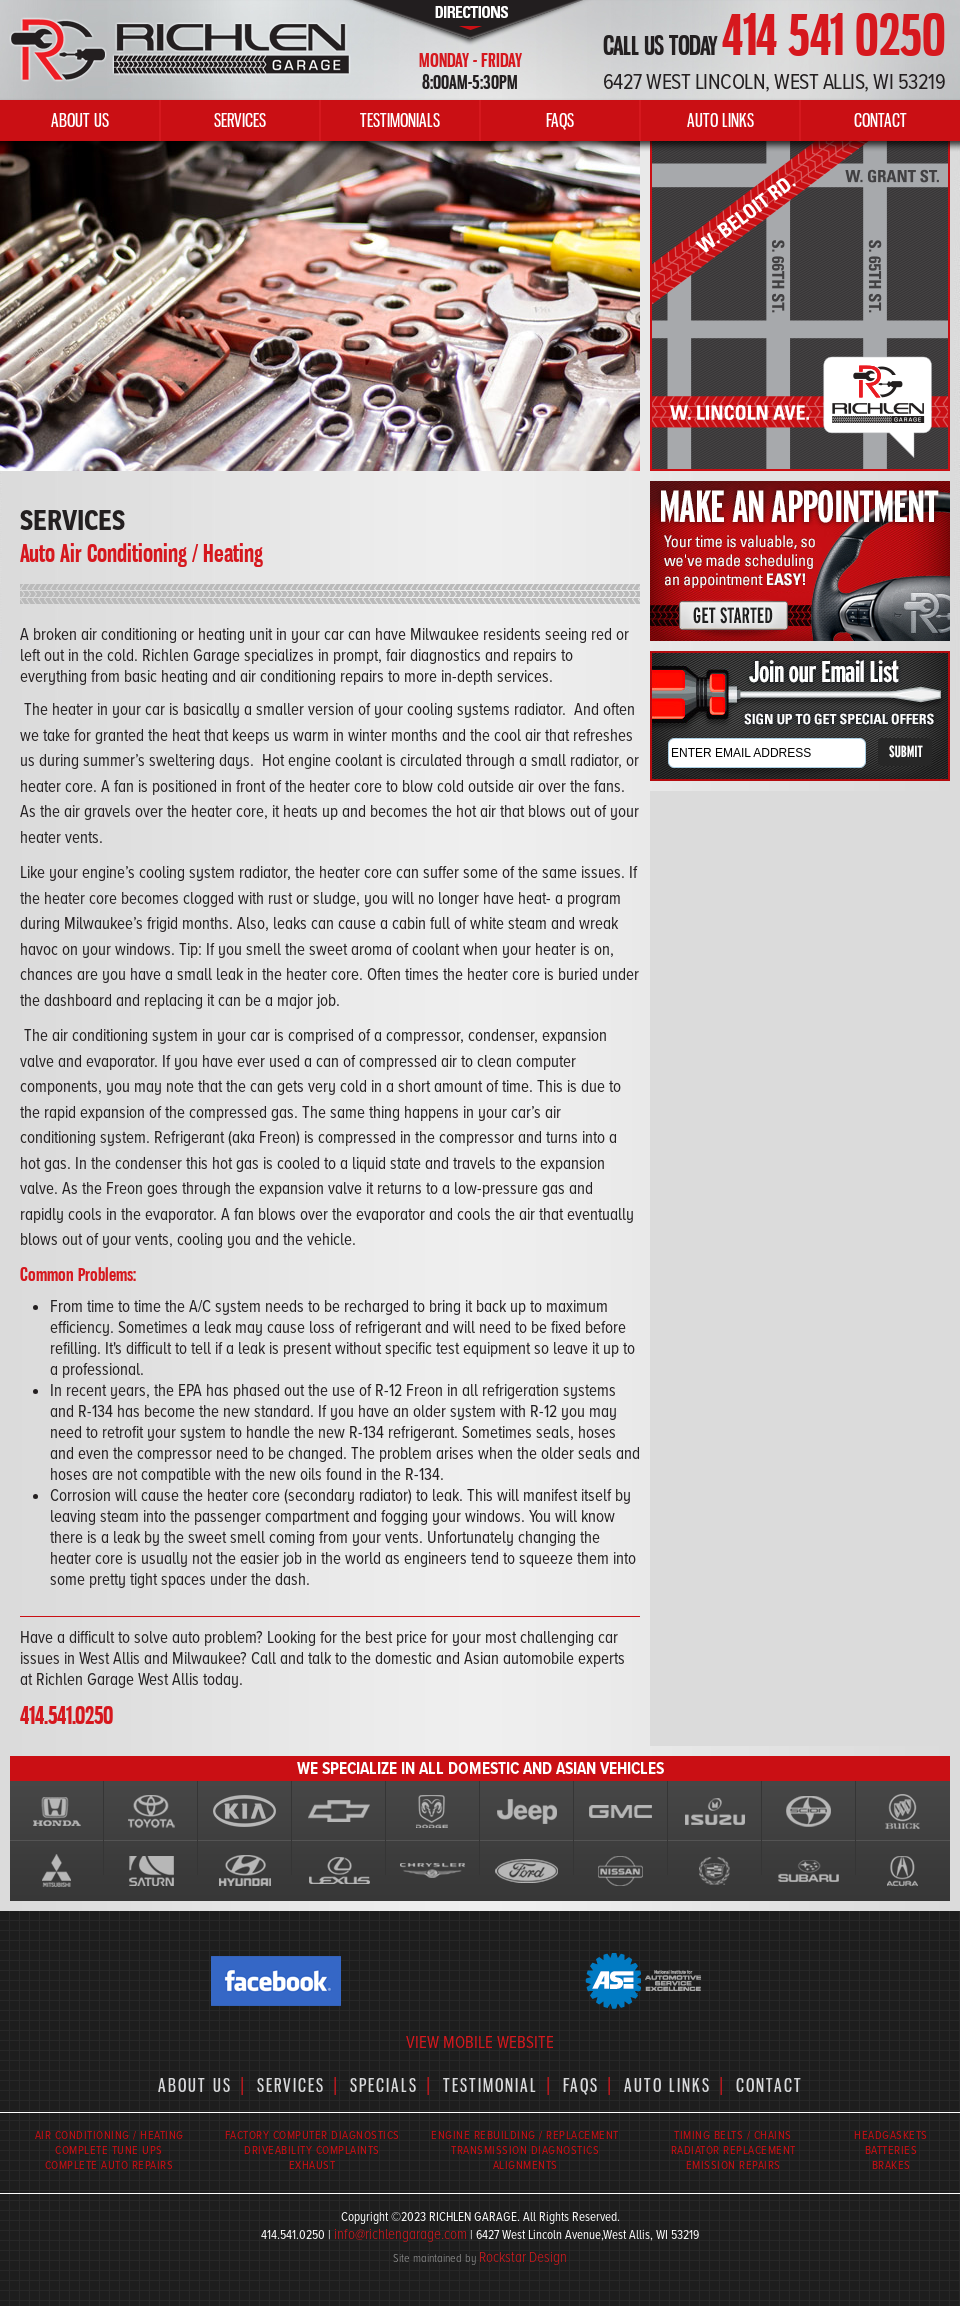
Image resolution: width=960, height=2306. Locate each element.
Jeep (527, 1811)
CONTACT (880, 120)
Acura (903, 1871)
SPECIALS (384, 2085)
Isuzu (715, 1811)
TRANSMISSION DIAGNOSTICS (525, 2150)
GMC (621, 1811)
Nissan (621, 1871)
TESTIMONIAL (490, 2085)
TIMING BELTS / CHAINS (733, 2135)
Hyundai (245, 1871)
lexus (339, 1871)
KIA (245, 1811)
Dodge (433, 1811)
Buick (903, 1811)
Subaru (809, 1871)
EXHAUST (312, 2165)
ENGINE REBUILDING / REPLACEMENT (525, 2135)
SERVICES (240, 120)
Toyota (151, 1811)
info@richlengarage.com (400, 2234)
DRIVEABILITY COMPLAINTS (312, 2150)
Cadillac (715, 1871)
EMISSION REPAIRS (733, 2165)
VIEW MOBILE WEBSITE (480, 2042)
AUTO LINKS (720, 120)
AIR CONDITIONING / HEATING (109, 2135)
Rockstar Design (523, 2257)
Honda (57, 1811)
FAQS (560, 120)
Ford (527, 1871)
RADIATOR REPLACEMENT (733, 2150)
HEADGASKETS (891, 2135)
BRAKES (891, 2165)
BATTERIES (891, 2150)
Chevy (339, 1811)
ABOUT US (80, 120)
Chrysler (433, 1871)
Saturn (151, 1871)
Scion (809, 1811)
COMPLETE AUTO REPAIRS (109, 2165)
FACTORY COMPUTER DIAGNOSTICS (312, 2135)
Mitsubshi (57, 1871)
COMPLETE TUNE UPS (109, 2150)
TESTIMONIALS (400, 120)
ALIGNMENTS (525, 2165)
